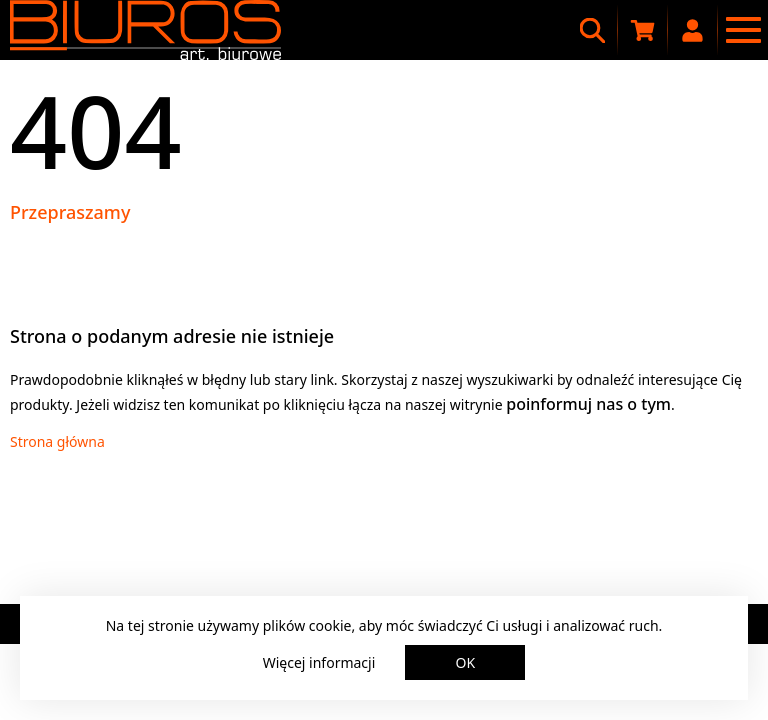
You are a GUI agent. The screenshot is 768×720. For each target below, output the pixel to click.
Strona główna (57, 441)
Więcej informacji (319, 662)
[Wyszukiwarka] (593, 30)
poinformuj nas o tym (588, 404)
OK (466, 662)
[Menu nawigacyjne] (743, 30)
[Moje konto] (693, 30)
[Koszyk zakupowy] (643, 30)
